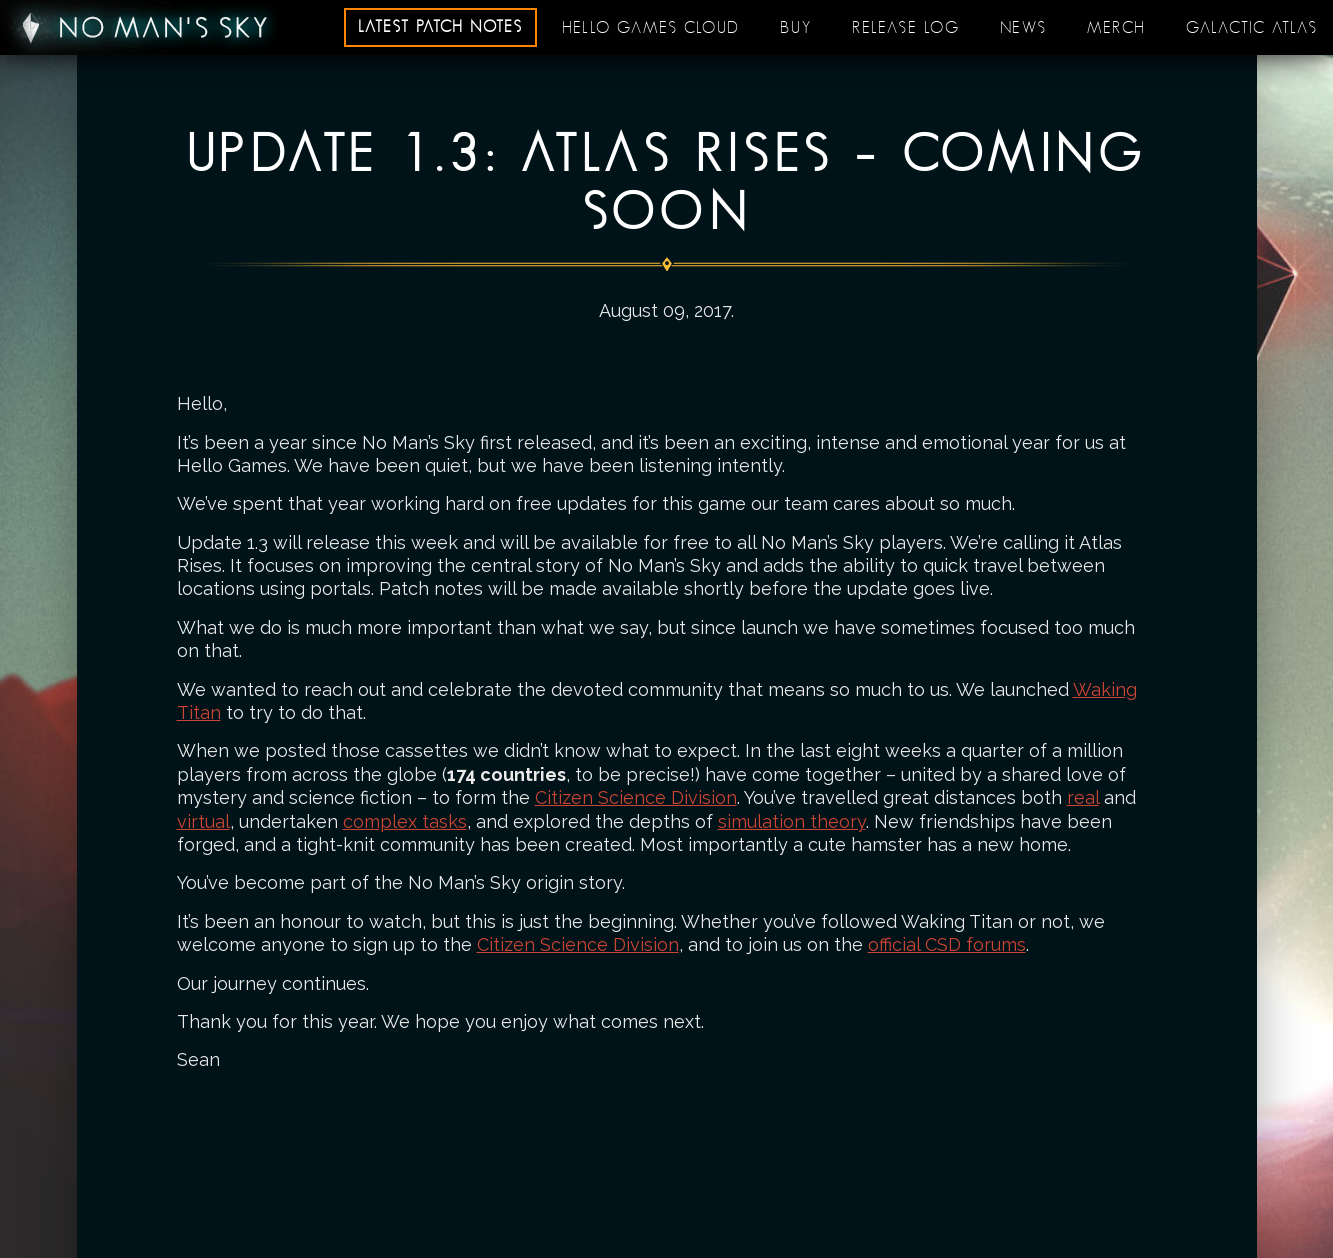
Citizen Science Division (636, 797)
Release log (906, 28)
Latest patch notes (440, 27)
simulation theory (792, 821)
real (1083, 797)
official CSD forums (947, 944)
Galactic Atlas (1252, 28)
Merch (1116, 28)
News (1023, 28)
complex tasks (405, 821)
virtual (203, 821)
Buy (796, 28)
